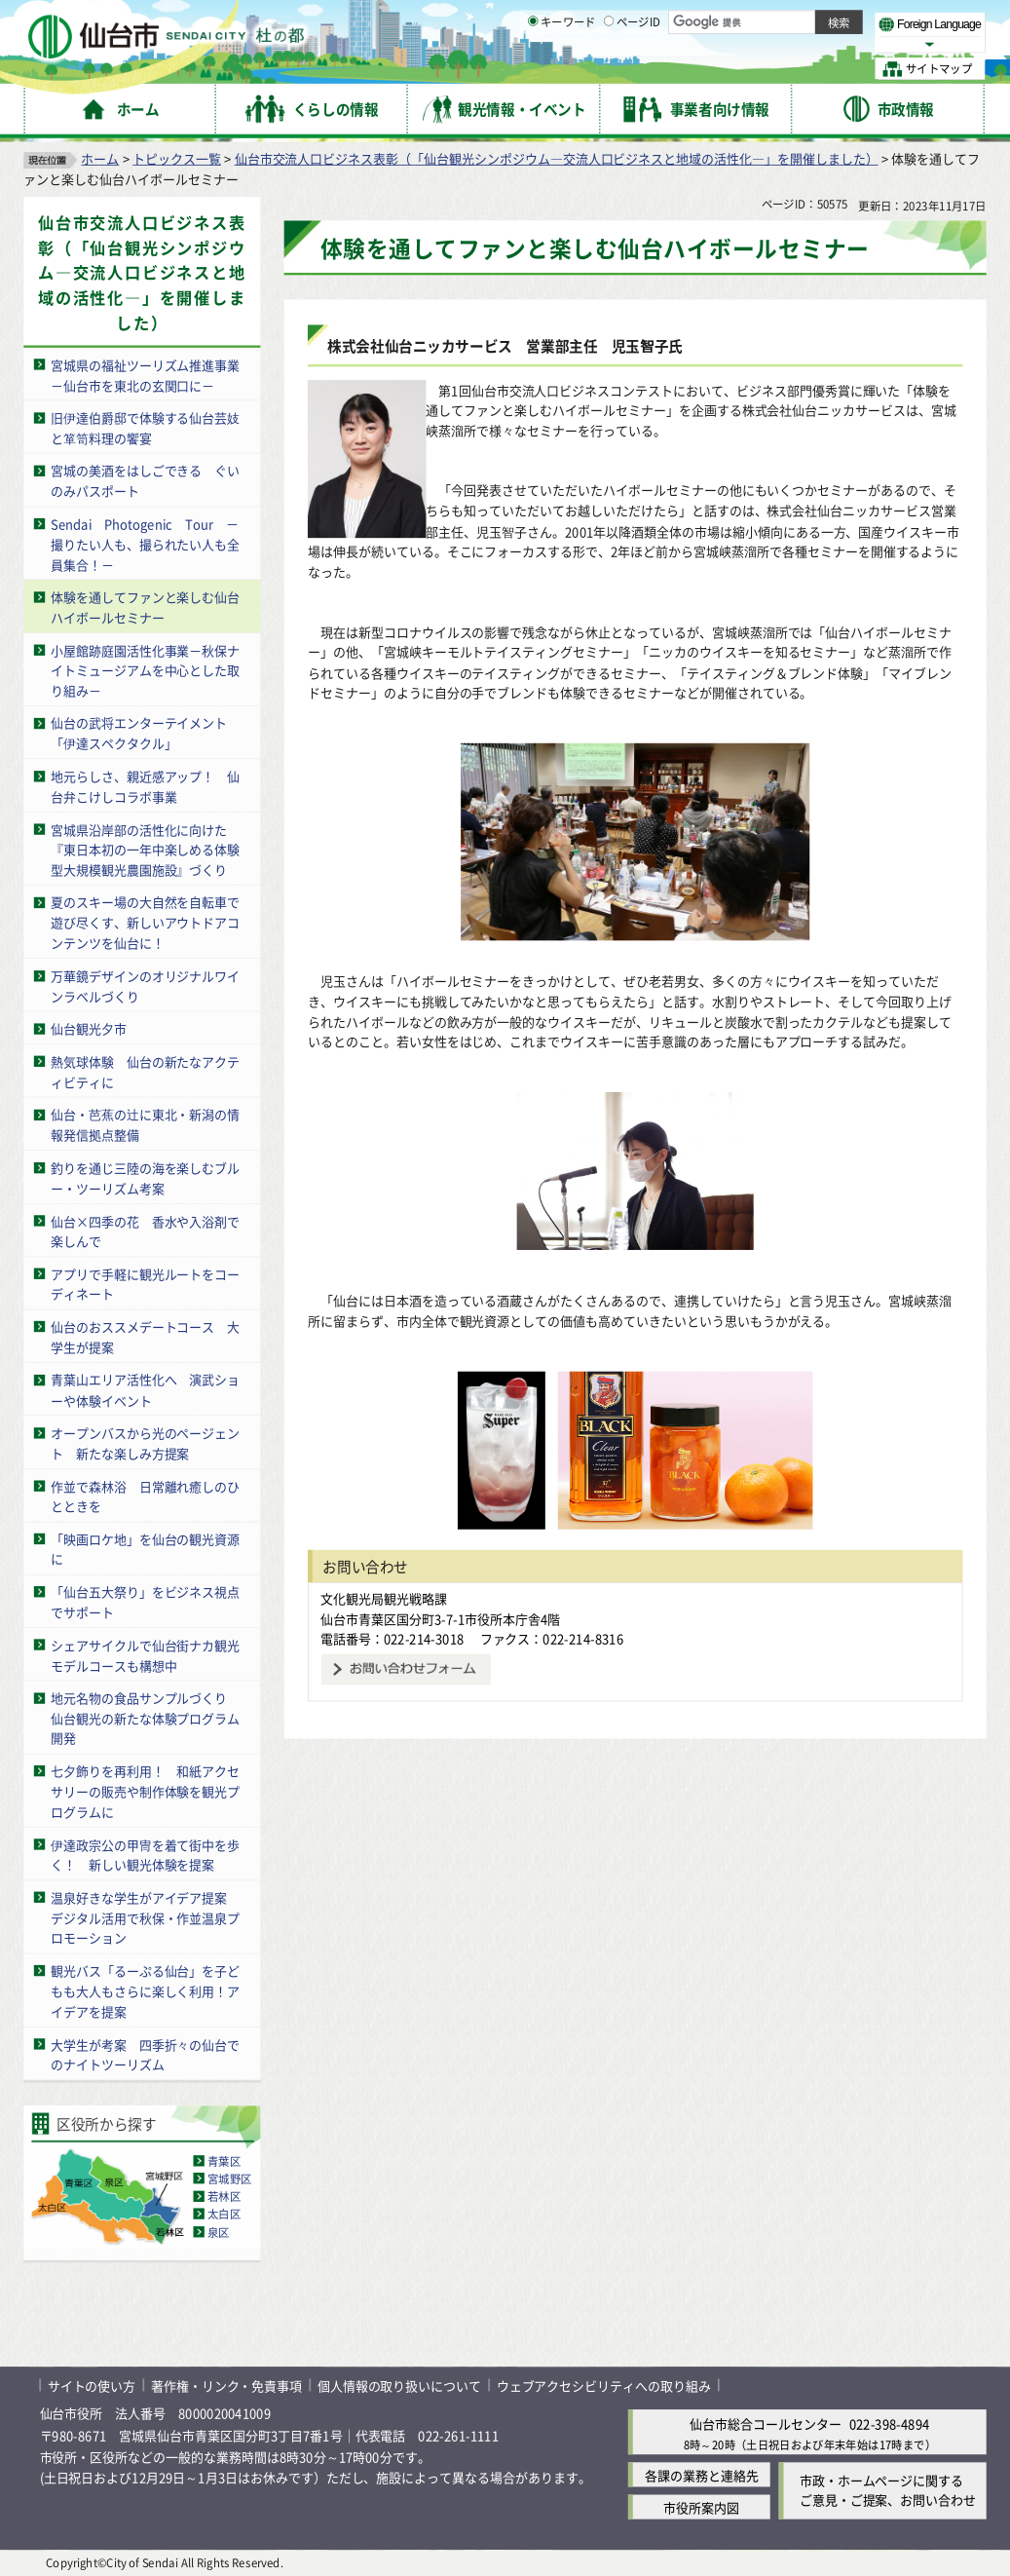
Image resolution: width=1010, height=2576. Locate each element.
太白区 (224, 2214)
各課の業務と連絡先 (702, 2475)
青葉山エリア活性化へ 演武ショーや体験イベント (145, 1390)
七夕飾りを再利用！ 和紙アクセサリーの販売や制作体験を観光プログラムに (145, 1791)
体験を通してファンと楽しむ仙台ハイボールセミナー (145, 606)
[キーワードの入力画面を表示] (533, 68)
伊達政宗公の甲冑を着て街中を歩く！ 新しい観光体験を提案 (145, 1854)
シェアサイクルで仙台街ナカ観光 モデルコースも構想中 (151, 1655)
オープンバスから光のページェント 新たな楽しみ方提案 (145, 1442)
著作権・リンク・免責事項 (227, 2385)
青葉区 (224, 2161)
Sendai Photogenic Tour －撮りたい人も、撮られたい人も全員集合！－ (145, 544)
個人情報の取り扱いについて (400, 2385)
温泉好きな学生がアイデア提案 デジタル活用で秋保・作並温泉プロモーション (145, 1918)
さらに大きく (824, 43)
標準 (788, 20)
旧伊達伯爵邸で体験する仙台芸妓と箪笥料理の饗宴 (145, 427)
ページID (632, 69)
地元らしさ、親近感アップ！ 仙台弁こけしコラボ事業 (145, 786)
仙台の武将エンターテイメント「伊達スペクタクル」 (139, 733)
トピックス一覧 (176, 158)
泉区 (218, 2232)
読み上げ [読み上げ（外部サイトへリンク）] (648, 19)
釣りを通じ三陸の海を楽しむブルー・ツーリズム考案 (145, 1177)
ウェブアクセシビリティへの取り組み (604, 2385)
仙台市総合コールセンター (766, 2424)
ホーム (100, 158)
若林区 (224, 2196)
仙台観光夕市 (89, 1028)
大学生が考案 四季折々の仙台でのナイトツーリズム (145, 2053)
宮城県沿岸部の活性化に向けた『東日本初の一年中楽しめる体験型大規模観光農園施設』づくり (145, 849)
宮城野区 (229, 2178)
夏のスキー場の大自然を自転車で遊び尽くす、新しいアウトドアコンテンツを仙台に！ (145, 923)
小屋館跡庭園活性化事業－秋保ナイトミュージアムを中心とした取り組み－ (145, 670)
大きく (758, 43)
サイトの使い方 (92, 2385)
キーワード (562, 69)
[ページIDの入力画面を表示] (609, 68)
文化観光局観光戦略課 (383, 1598)
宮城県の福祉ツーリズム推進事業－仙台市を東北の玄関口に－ (145, 375)
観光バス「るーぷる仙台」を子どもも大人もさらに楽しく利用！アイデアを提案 (145, 1991)
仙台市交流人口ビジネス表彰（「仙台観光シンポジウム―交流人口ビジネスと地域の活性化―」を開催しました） (557, 158)
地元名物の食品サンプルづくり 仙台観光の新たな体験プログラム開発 (145, 1718)
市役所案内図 (701, 2507)
